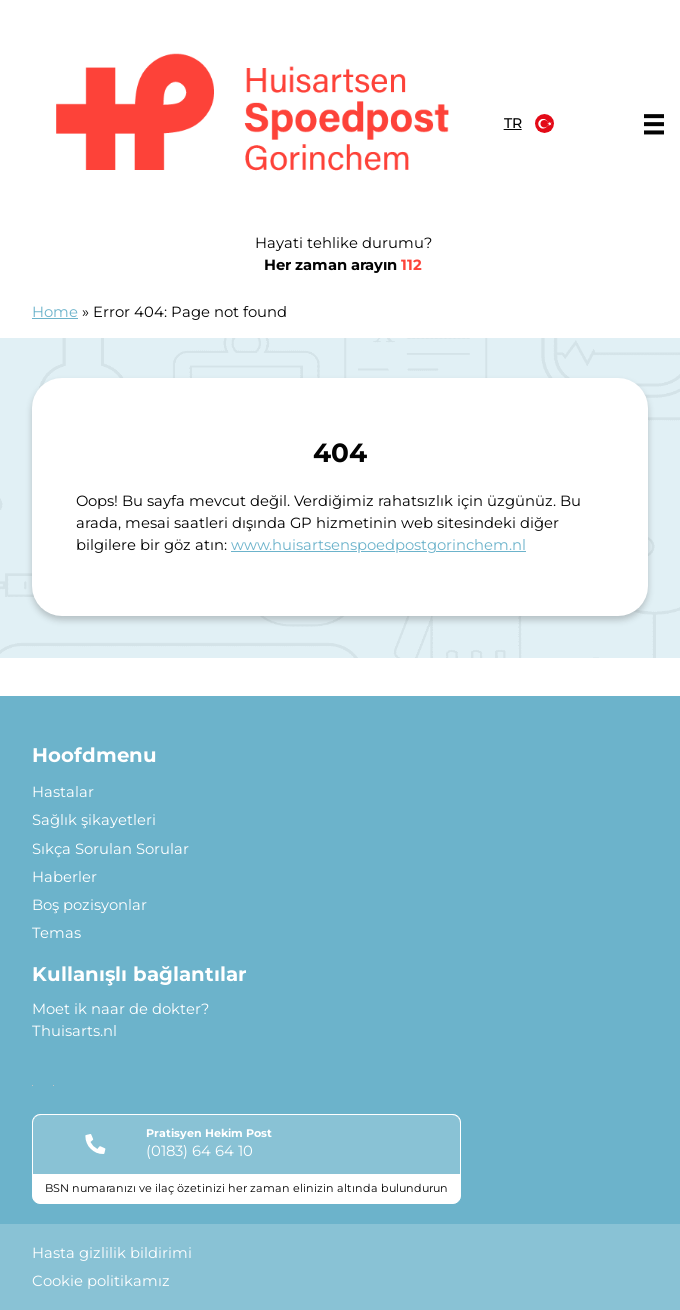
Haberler (64, 877)
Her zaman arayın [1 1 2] (343, 265)
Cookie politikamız (101, 1281)
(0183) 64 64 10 (199, 1151)
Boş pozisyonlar (89, 905)
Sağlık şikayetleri (94, 820)
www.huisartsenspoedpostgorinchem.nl (378, 545)
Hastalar (63, 792)
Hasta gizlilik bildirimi (112, 1253)
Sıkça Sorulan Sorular (110, 849)
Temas (56, 933)
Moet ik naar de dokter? (120, 1009)
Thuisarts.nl (74, 1031)
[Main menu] (654, 124)
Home (55, 312)
